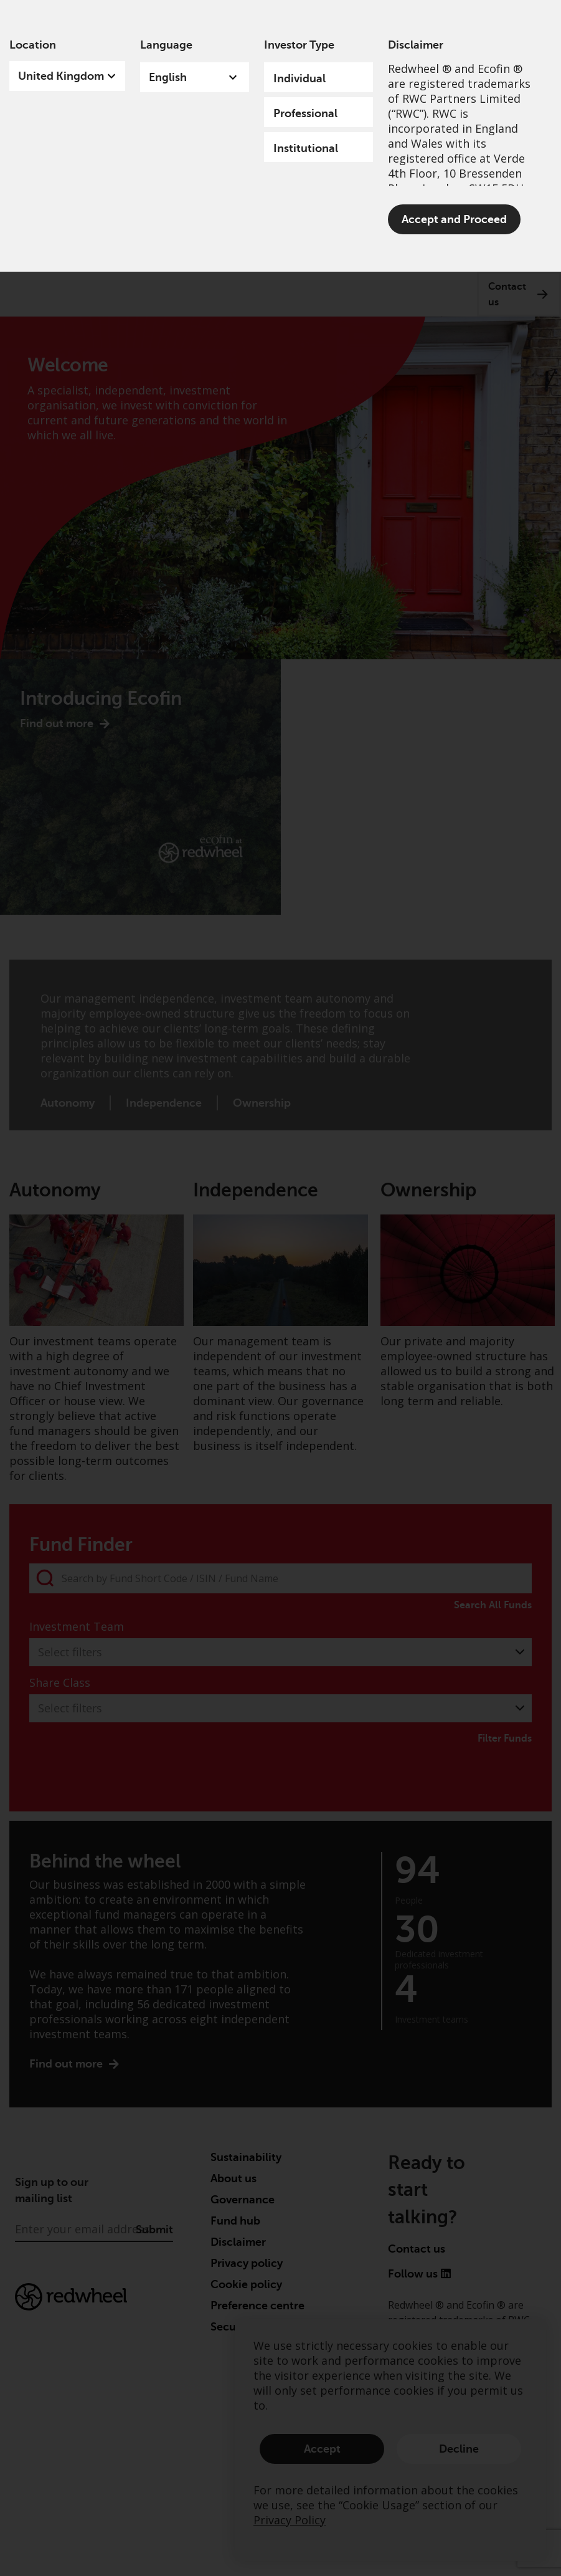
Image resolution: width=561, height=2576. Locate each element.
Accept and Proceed (454, 219)
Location (32, 45)
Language (166, 45)
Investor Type (299, 45)
